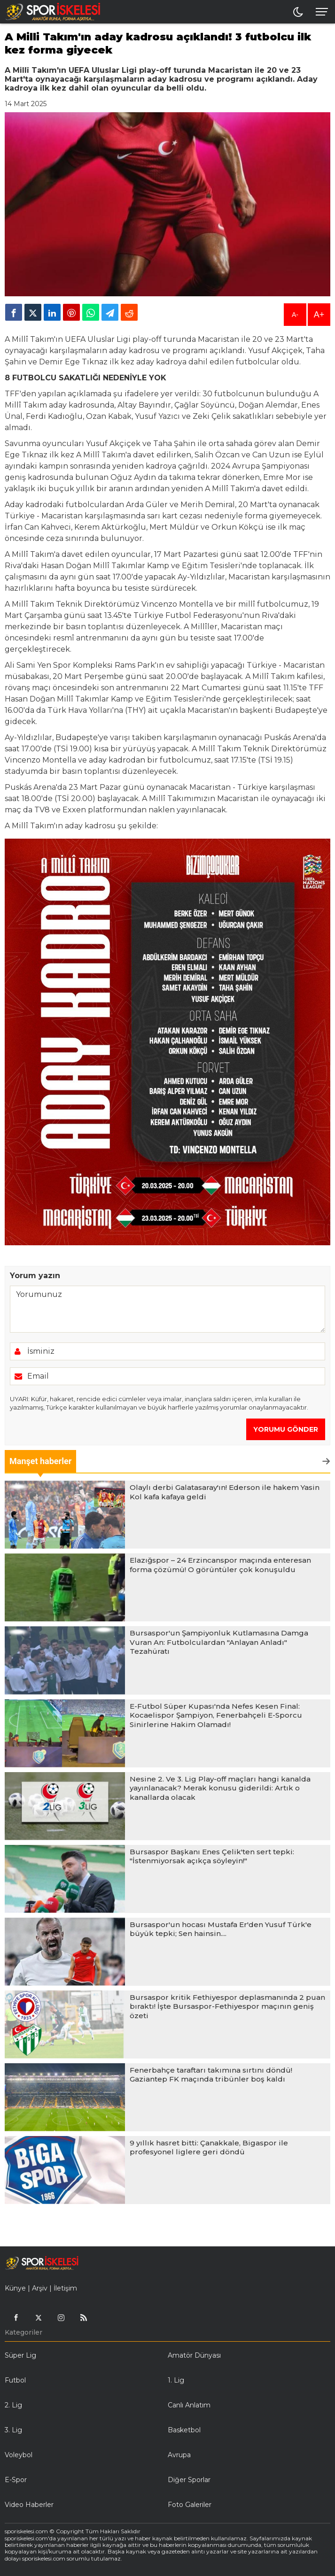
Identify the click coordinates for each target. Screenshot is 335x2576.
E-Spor (16, 2480)
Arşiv (39, 2288)
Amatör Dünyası (194, 2355)
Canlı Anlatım (189, 2405)
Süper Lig (20, 2355)
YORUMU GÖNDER (285, 1429)
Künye (15, 2288)
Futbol (15, 2380)
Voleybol (18, 2455)
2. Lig (13, 2405)
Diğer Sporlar (189, 2480)
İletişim (65, 2288)
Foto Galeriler (189, 2504)
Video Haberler (29, 2504)
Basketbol (184, 2430)
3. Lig (13, 2430)
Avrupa (179, 2455)
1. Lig (176, 2380)
